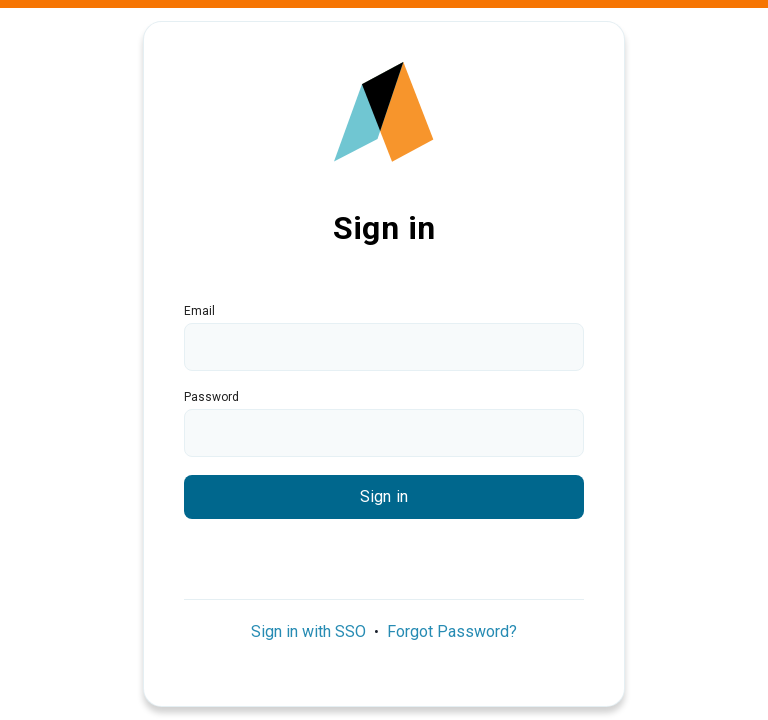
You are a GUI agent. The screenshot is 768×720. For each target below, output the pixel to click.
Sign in (384, 496)
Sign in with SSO (308, 631)
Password (211, 397)
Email (199, 311)
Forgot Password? (452, 631)
